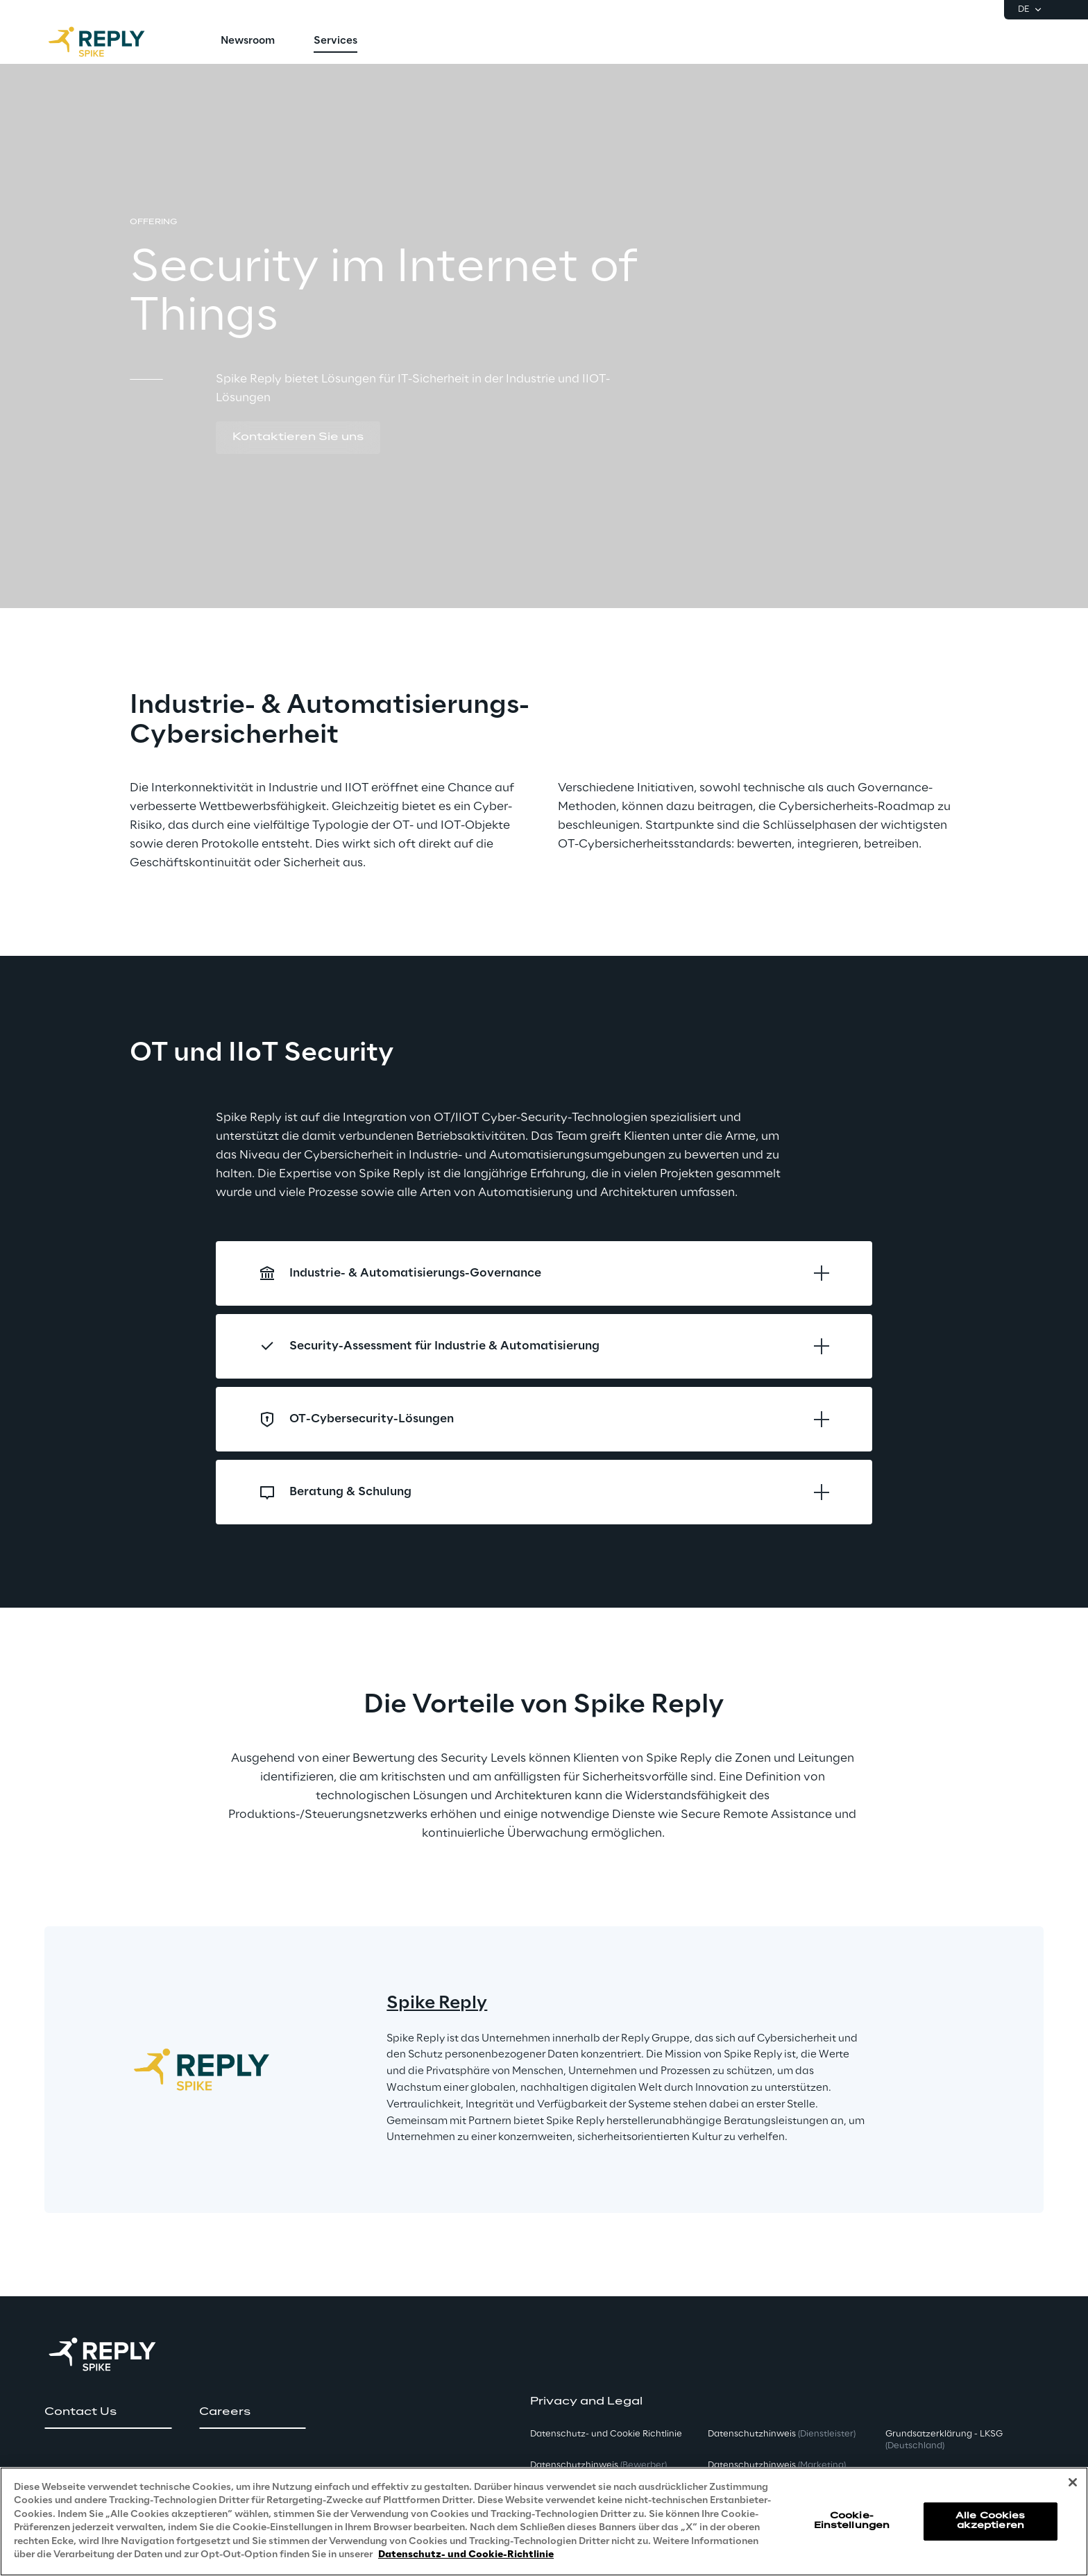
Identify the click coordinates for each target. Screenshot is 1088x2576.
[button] (298, 438)
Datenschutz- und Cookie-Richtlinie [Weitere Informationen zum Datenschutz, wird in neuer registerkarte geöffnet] (466, 2555)
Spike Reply (436, 2003)
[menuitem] (248, 41)
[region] (544, 2521)
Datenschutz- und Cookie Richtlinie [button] (606, 2434)
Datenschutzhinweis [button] (598, 2465)
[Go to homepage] (110, 41)
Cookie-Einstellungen (852, 2520)
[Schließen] (1072, 2482)
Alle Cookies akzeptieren (990, 2520)
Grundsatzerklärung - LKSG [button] (944, 2440)
